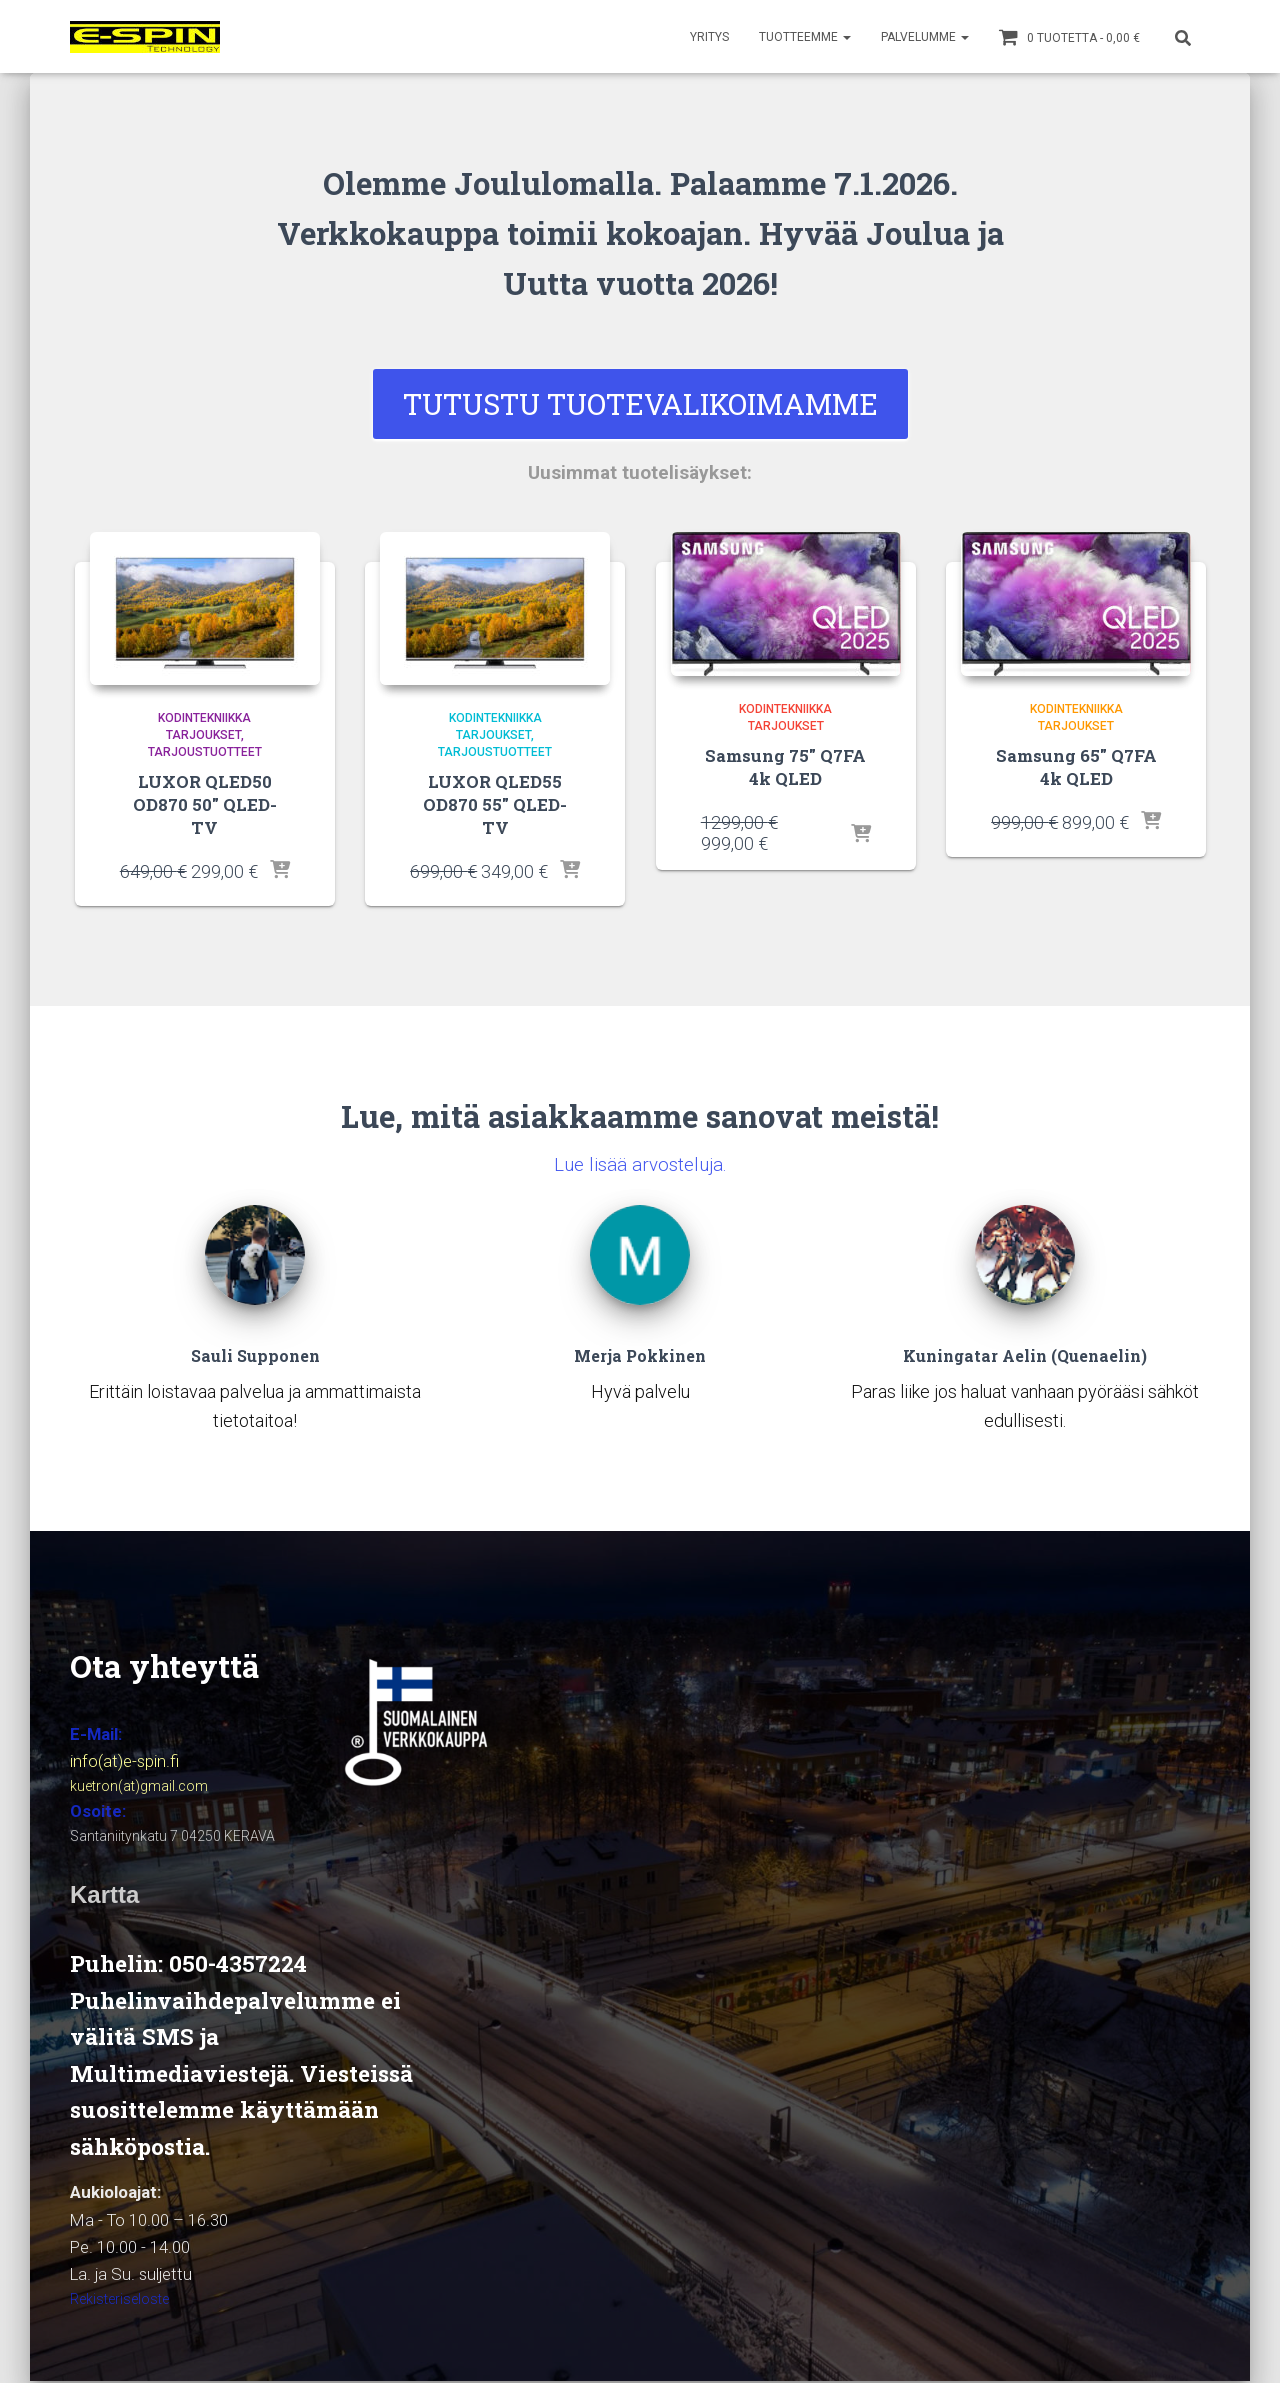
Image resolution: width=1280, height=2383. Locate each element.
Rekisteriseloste (119, 2301)
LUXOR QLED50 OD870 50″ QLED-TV (205, 796)
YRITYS (709, 37)
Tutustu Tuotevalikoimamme (640, 406)
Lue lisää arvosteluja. (640, 1143)
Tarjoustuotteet (205, 756)
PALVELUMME (925, 37)
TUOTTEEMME (805, 37)
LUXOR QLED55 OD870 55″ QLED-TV (495, 796)
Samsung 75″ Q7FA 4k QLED (785, 770)
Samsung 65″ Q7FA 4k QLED (1076, 770)
